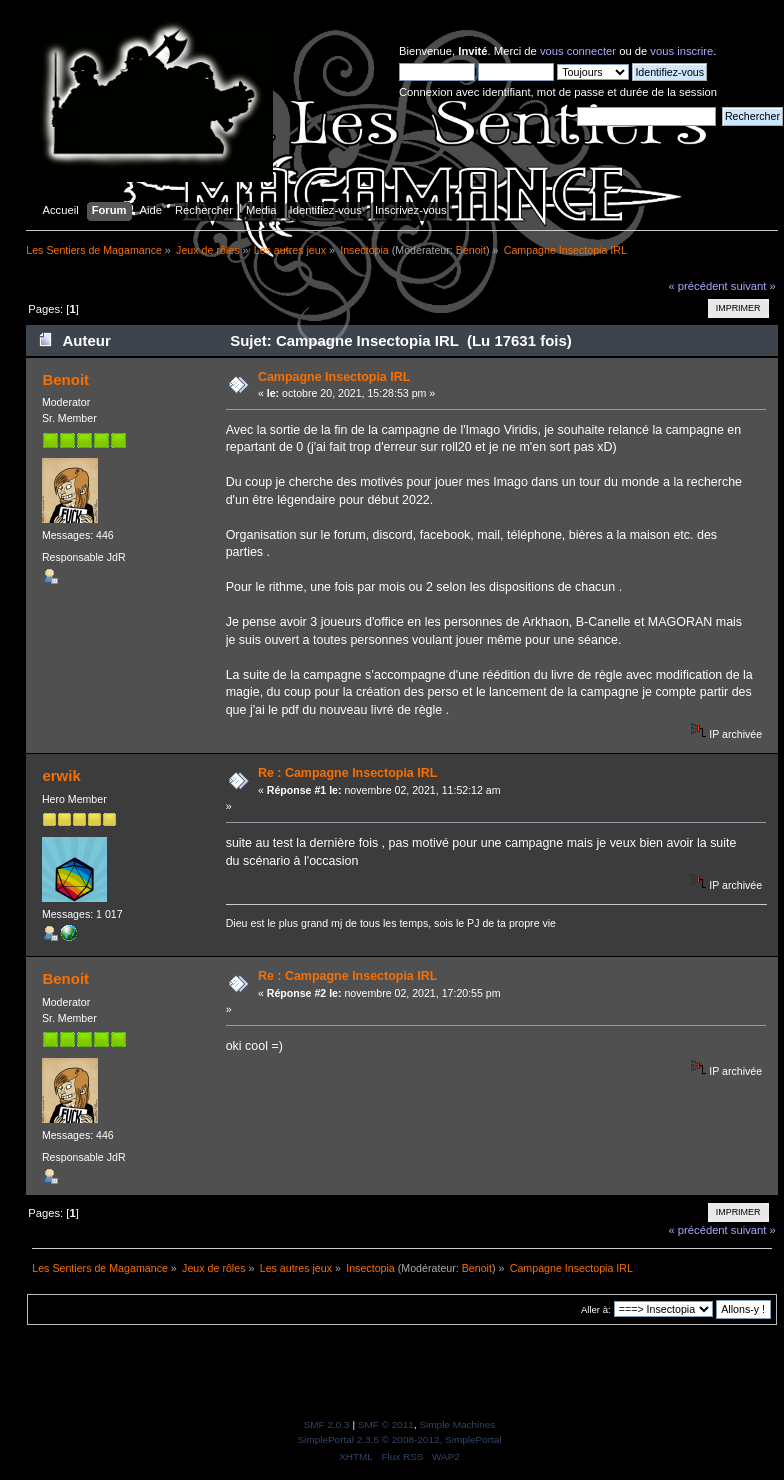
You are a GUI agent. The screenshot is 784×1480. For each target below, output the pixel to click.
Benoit (471, 250)
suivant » (753, 286)
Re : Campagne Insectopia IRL (347, 773)
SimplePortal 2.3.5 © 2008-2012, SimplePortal (399, 1439)
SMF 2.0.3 (327, 1424)
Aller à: (596, 1309)
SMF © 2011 (386, 1424)
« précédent (697, 286)
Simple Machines (457, 1424)
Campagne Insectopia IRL (334, 377)
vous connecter (578, 51)
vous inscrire (681, 51)
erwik (61, 775)
